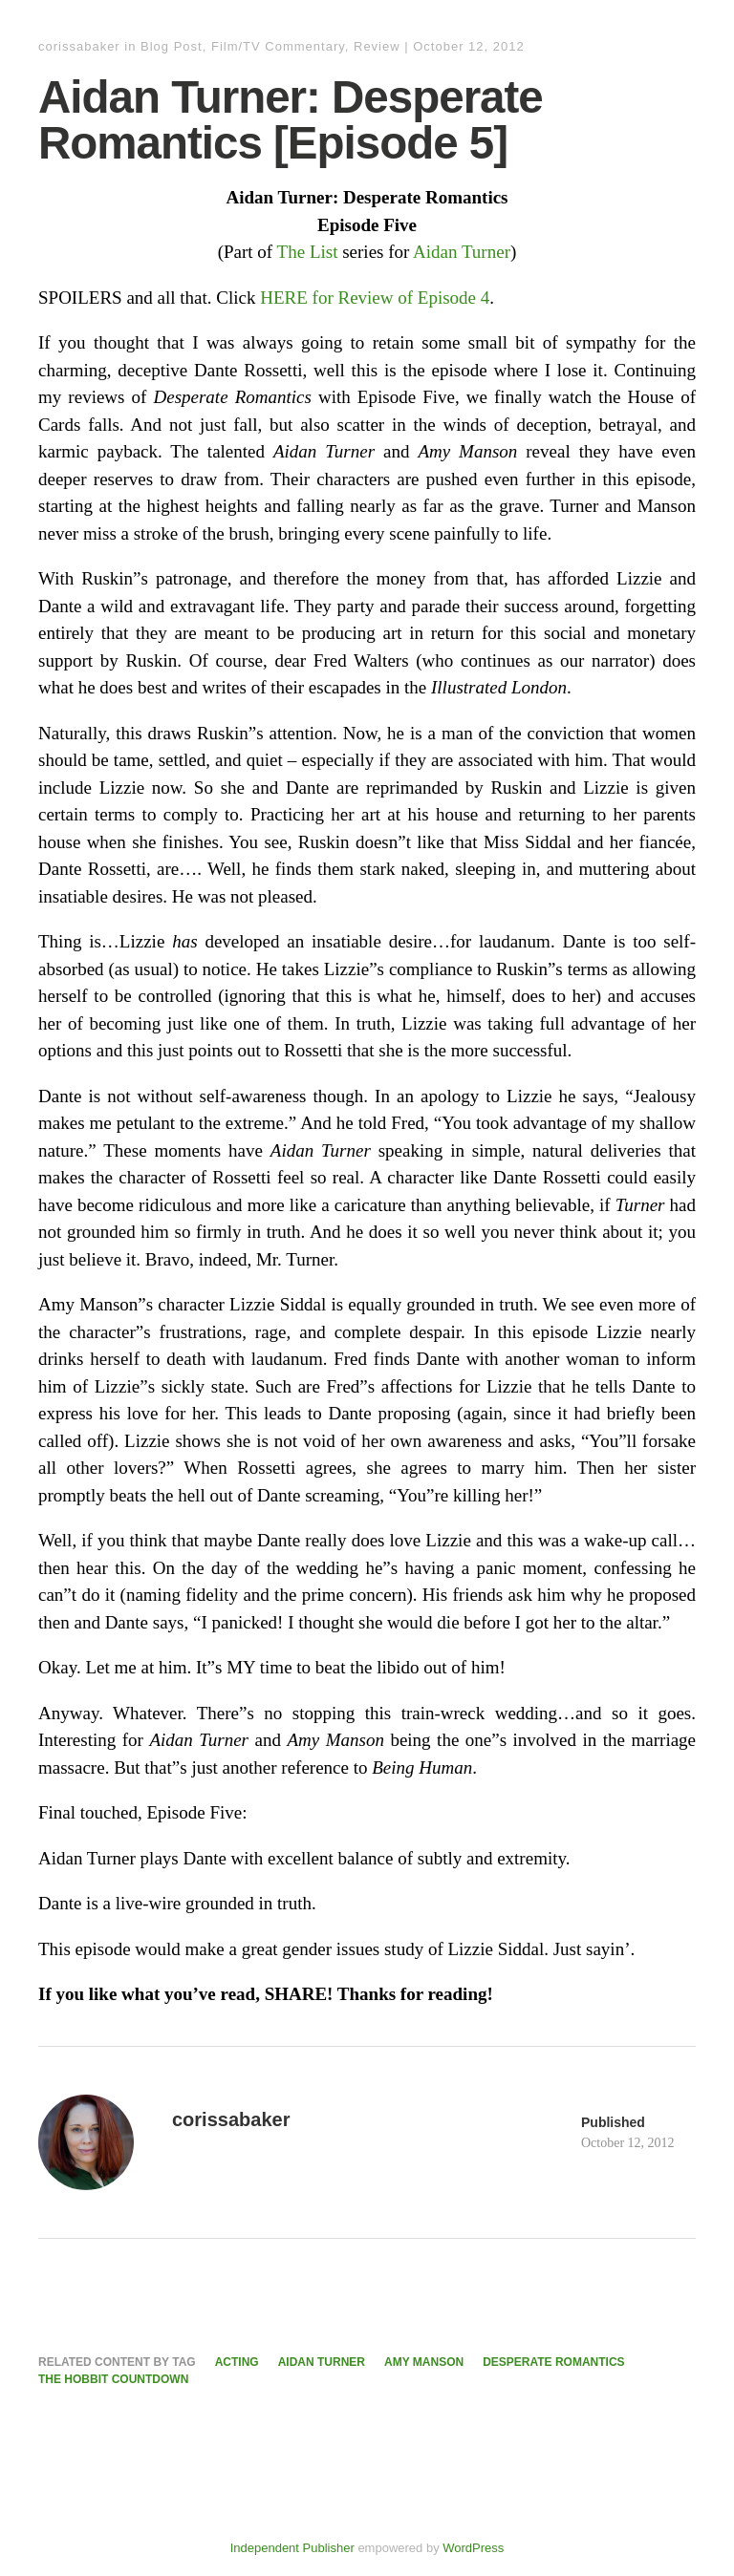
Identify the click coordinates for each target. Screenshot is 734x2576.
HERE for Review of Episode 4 (374, 297)
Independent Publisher (292, 2548)
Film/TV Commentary (278, 46)
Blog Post (171, 46)
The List (307, 252)
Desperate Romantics (553, 2362)
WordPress (473, 2548)
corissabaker (79, 46)
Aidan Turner (461, 252)
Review (377, 46)
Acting (237, 2362)
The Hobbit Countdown (113, 2379)
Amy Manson (424, 2362)
